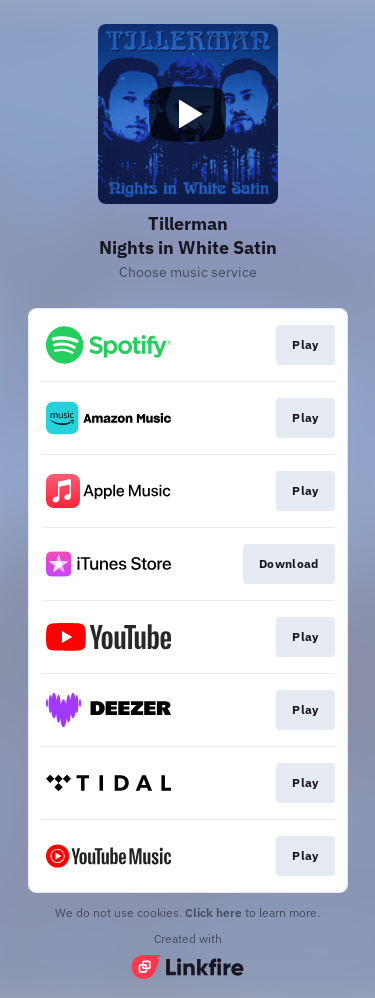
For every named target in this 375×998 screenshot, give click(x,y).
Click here (213, 912)
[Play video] (188, 114)
